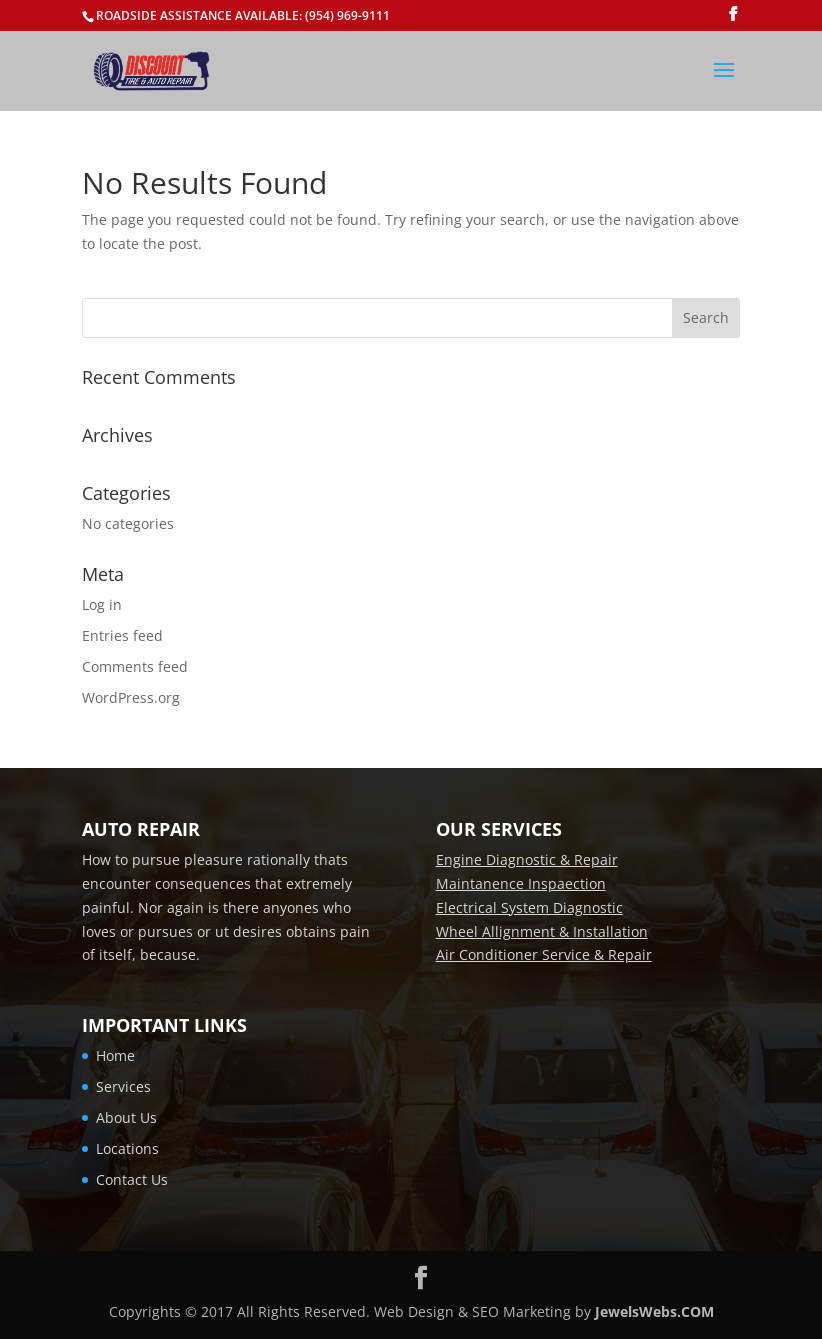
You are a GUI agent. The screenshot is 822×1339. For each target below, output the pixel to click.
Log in (102, 604)
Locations (127, 1148)
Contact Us (132, 1179)
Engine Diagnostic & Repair (527, 859)
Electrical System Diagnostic (529, 907)
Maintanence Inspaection (521, 883)
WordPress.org (131, 697)
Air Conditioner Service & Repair (544, 954)
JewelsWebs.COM (654, 1311)
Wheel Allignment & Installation (542, 931)
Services (123, 1086)
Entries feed (122, 635)
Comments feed (135, 666)
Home (115, 1055)
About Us (126, 1117)
